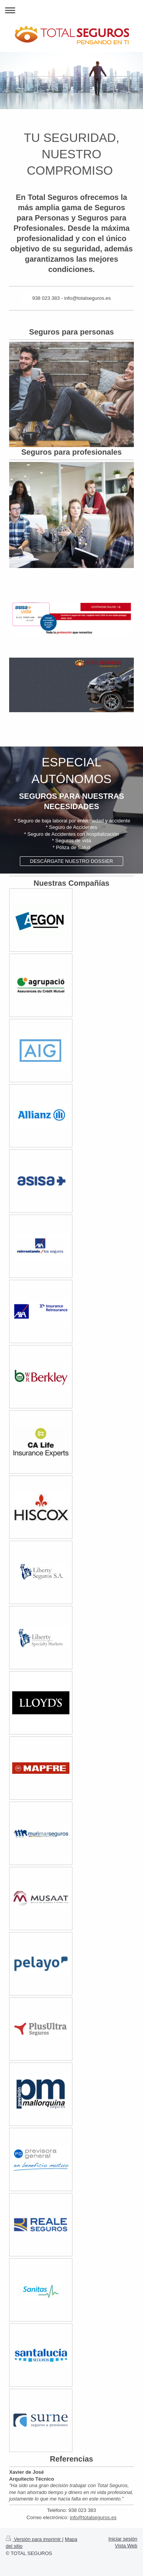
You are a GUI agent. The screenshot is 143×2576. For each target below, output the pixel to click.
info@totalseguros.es (93, 2517)
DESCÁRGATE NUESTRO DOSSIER (71, 861)
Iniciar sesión (122, 2539)
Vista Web (126, 2546)
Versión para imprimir (34, 2539)
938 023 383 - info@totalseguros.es (71, 298)
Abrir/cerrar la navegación (71, 10)
